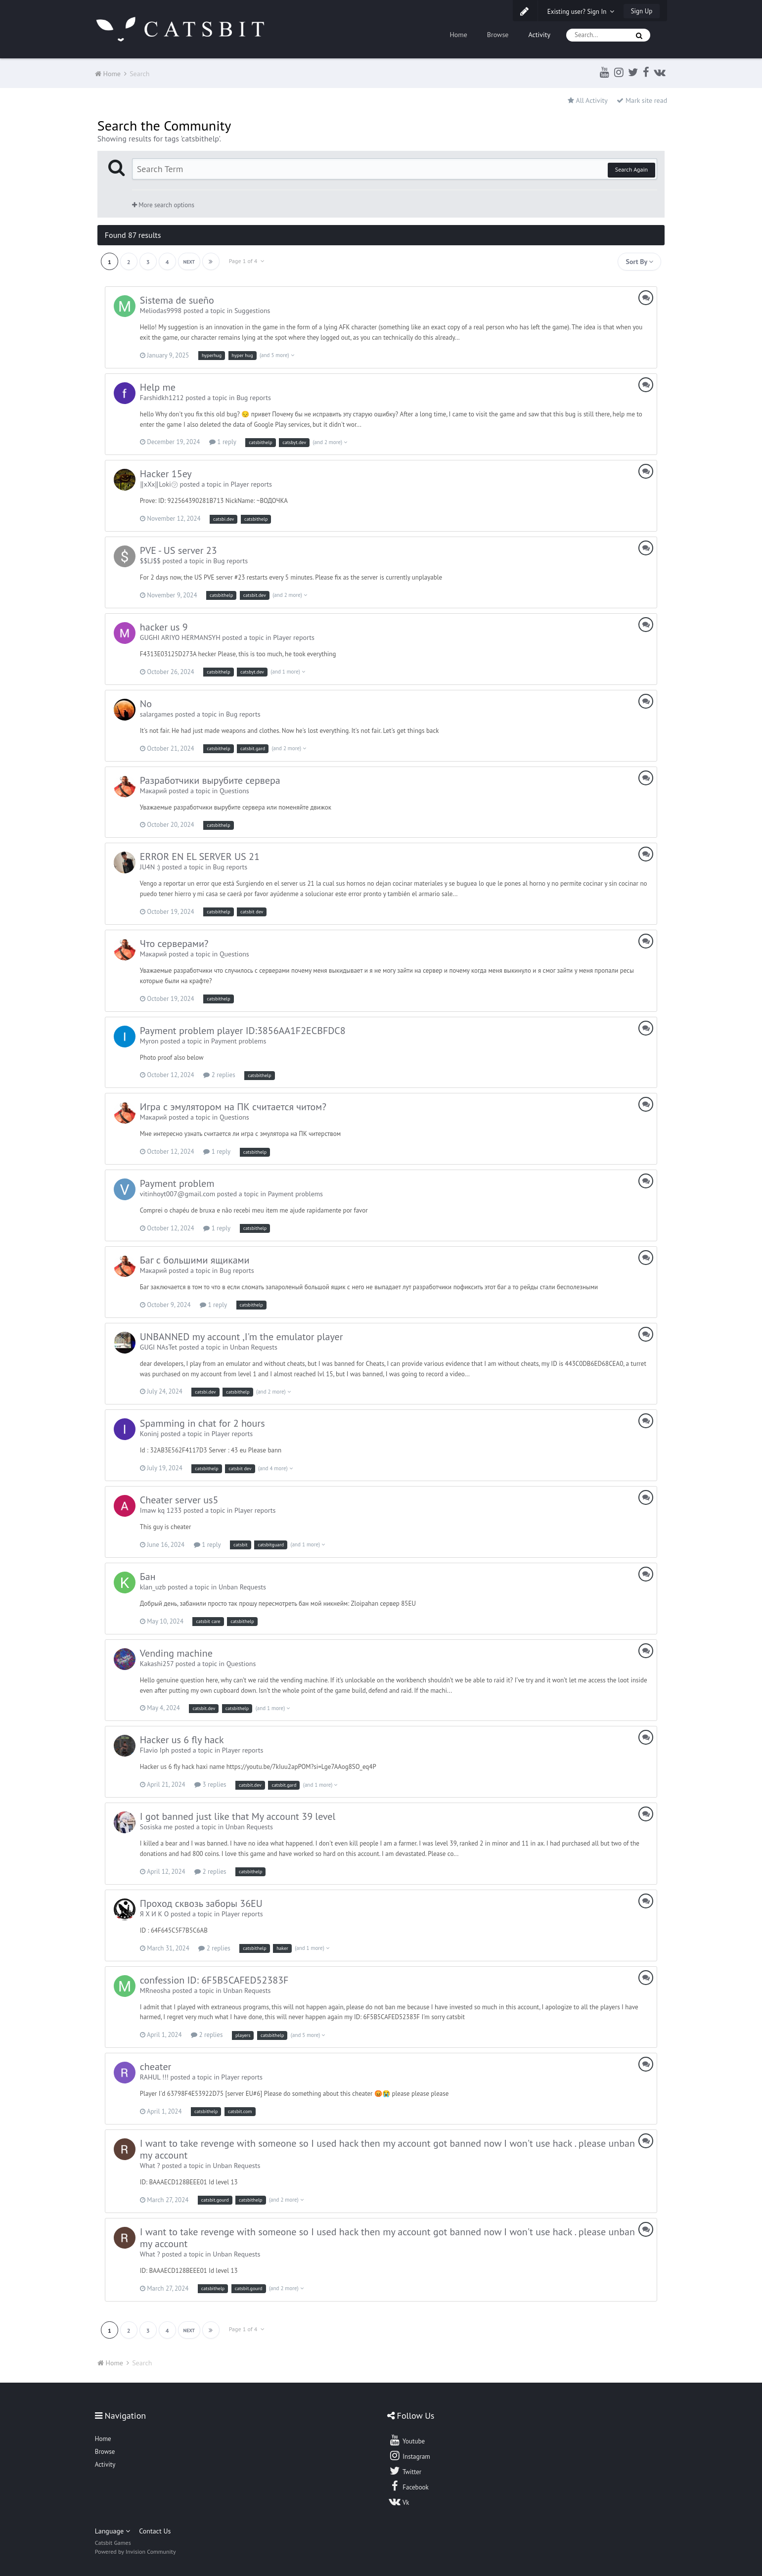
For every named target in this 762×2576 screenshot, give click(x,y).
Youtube (407, 2440)
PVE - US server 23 (178, 550)
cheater (156, 2066)
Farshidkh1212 (162, 397)
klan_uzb (153, 1586)
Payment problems (238, 1041)
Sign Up (641, 11)
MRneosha (155, 1990)
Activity (539, 34)
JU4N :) (150, 866)
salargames (156, 714)
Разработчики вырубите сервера (210, 780)
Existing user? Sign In (581, 11)
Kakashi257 (157, 1663)
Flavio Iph (154, 1750)
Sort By (639, 261)
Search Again (631, 169)
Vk (399, 2501)
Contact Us (155, 2531)
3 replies (210, 1784)
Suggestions (252, 310)
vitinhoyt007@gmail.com (177, 1193)
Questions (234, 790)
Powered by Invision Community (135, 2551)
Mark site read (642, 100)
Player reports (251, 484)
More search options (163, 205)
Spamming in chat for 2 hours (202, 1423)
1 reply (222, 442)
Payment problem (177, 1183)
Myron (149, 1041)
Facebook (409, 2486)
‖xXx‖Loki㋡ (159, 484)
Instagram (409, 2455)
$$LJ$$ (150, 560)
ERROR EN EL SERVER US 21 (200, 856)
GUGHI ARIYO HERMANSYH (180, 637)
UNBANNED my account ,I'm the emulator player (241, 1336)
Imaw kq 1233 (160, 1510)
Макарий (153, 790)
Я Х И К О (154, 1913)
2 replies (219, 1075)
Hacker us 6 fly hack (182, 1739)
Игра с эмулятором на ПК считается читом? (233, 1106)
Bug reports (253, 397)
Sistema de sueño (177, 300)
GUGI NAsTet (158, 1347)
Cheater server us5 (179, 1499)
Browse (498, 34)
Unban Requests (253, 1347)
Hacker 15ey (166, 473)
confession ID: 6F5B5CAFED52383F (214, 1980)
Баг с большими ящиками (195, 1260)
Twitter (405, 2470)
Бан (148, 1576)
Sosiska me (156, 1826)
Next (189, 262)
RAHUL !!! (154, 2077)
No (146, 703)
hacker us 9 (164, 627)
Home (458, 34)
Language (112, 2531)
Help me (158, 387)
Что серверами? (174, 943)
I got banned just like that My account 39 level (238, 1816)
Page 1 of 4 (247, 261)
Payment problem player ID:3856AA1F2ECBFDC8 (243, 1030)
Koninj (149, 1433)
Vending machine (176, 1653)
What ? (150, 2165)
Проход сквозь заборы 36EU (201, 1903)
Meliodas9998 (160, 310)
